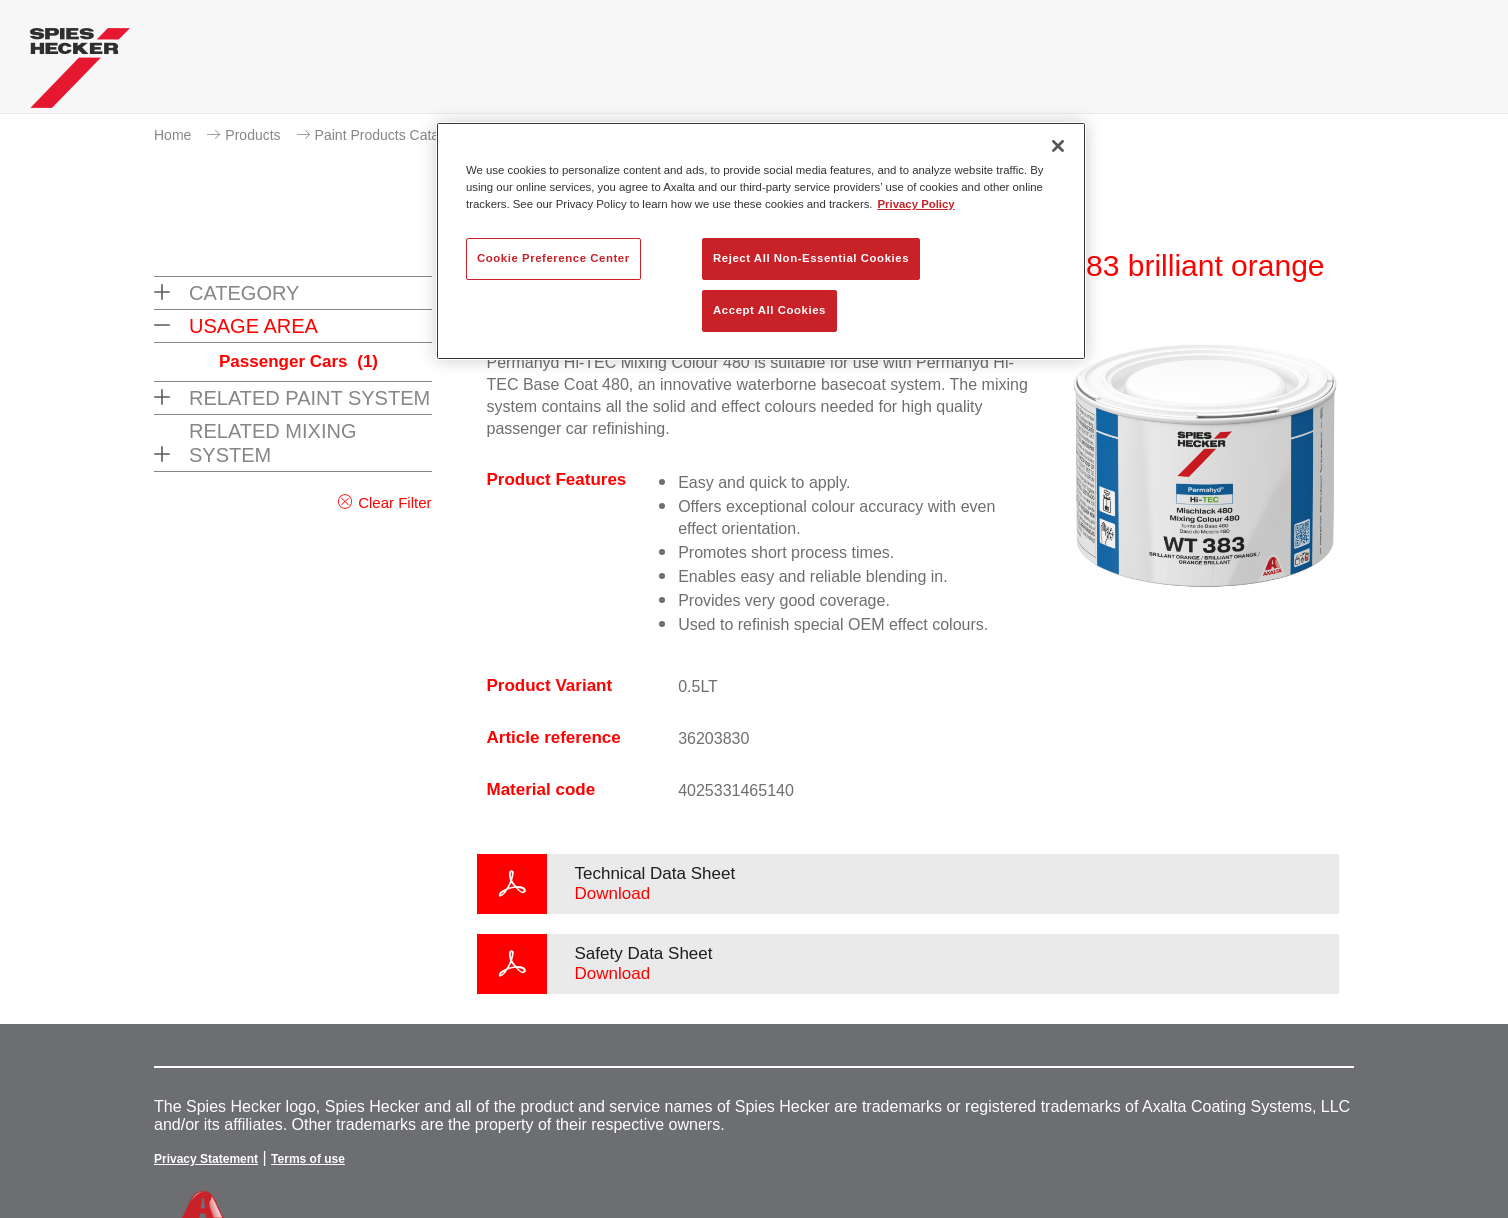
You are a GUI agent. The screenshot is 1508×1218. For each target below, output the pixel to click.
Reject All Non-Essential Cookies (811, 258)
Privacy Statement (206, 1159)
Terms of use (308, 1159)
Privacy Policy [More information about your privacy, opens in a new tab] (916, 204)
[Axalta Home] (80, 73)
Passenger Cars (298, 361)
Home (172, 135)
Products (252, 135)
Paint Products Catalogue (394, 135)
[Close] (1058, 146)
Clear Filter (394, 502)
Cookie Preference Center (553, 258)
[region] (761, 241)
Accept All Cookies (769, 310)
